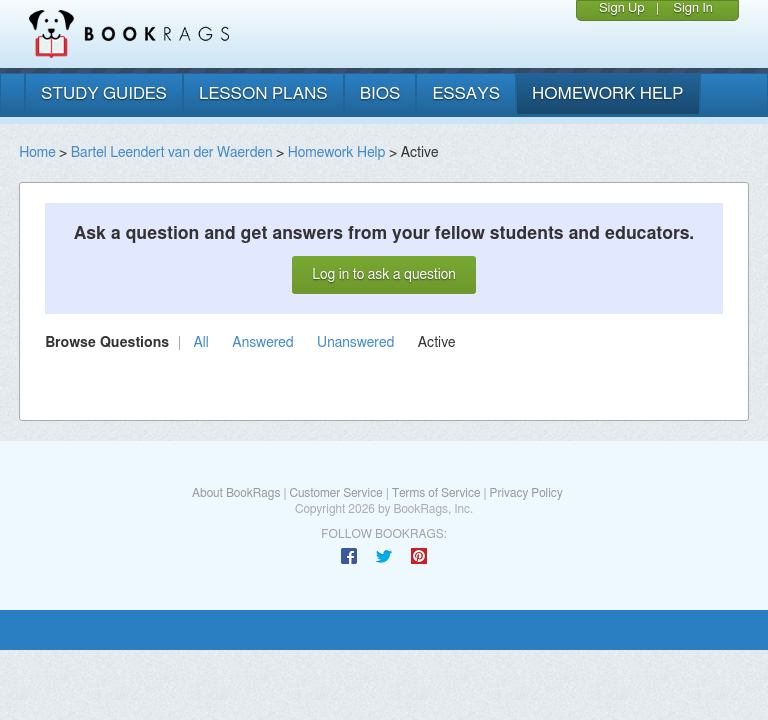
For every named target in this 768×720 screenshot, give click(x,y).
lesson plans (263, 93)
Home (37, 153)
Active (437, 343)
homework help (608, 93)
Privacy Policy (526, 493)
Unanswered (355, 343)
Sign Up (622, 8)
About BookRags (236, 493)
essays (466, 93)
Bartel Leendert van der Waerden (172, 153)
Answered (262, 343)
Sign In (693, 8)
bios (380, 93)
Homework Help (337, 153)
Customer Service (335, 493)
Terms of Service (436, 493)
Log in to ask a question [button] (384, 275)
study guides (104, 93)
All (201, 343)
